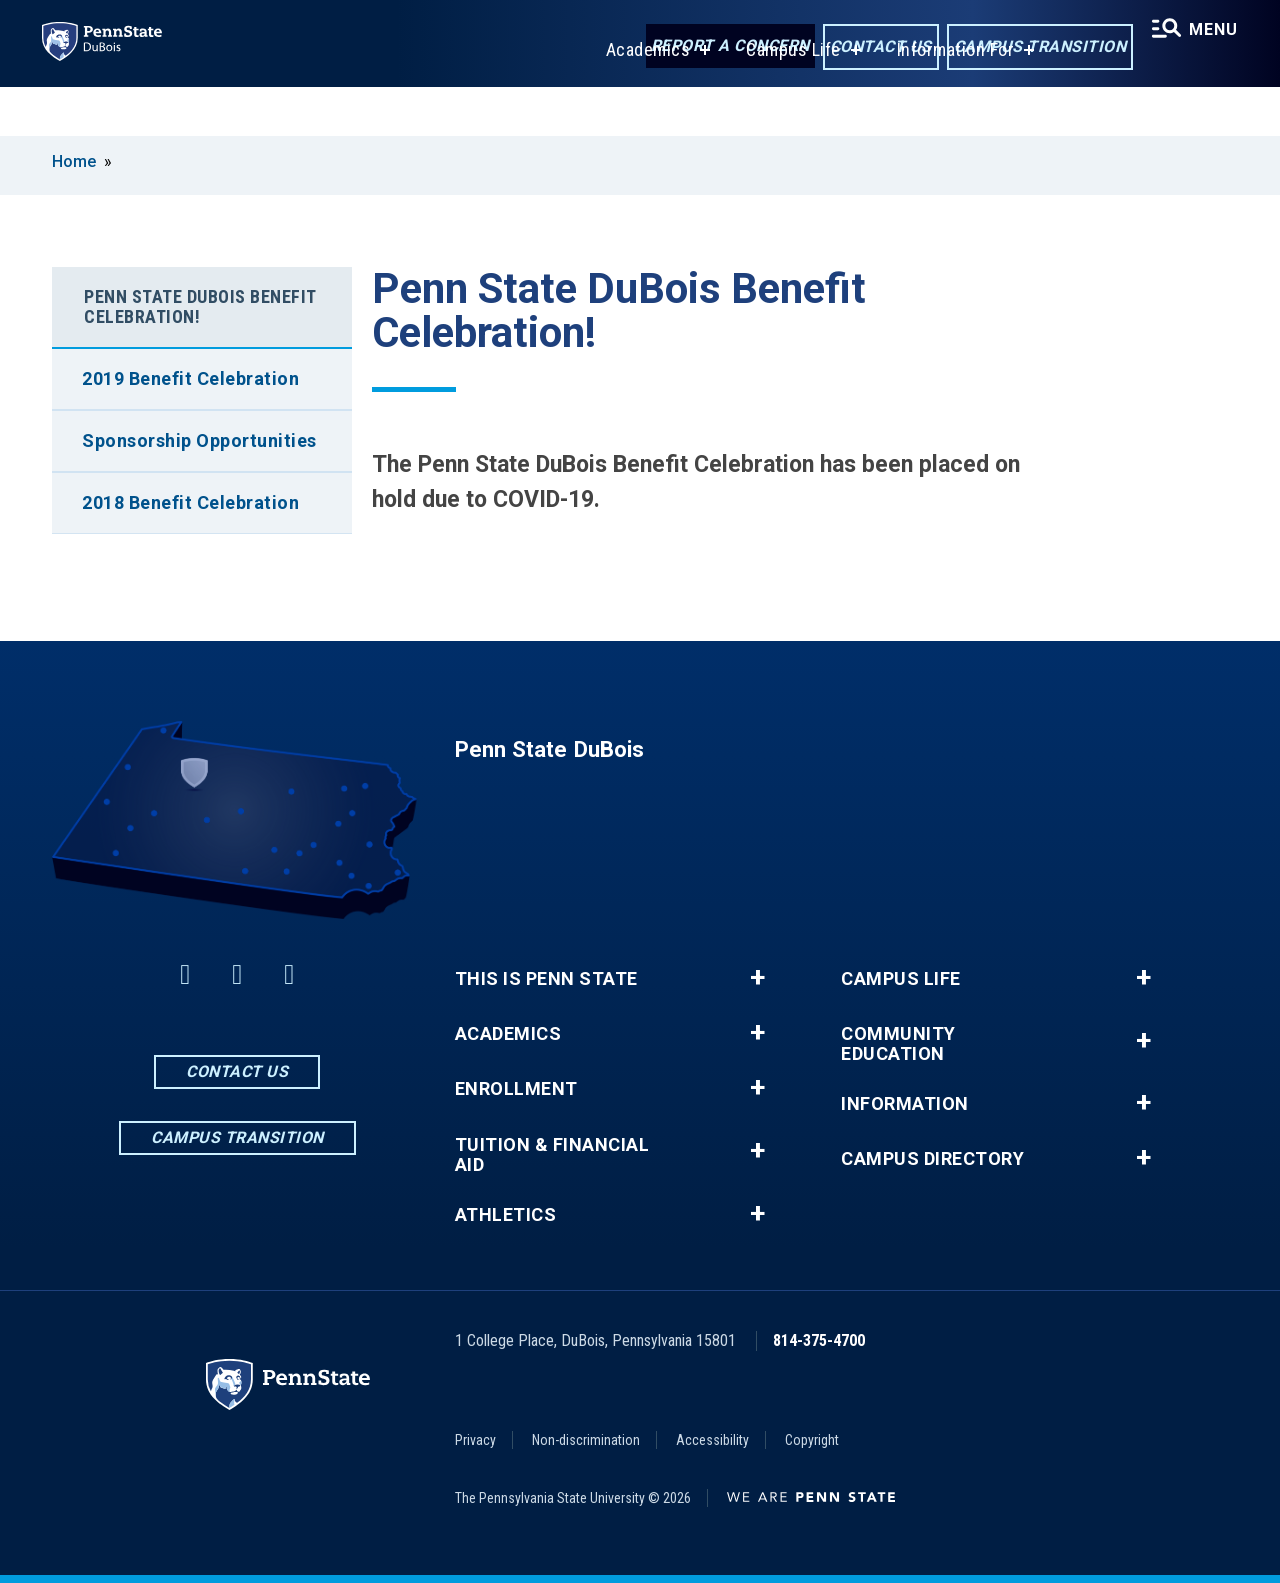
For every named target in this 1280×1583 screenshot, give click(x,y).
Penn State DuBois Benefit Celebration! (200, 306)
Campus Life (787, 98)
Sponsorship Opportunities (199, 440)
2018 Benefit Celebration (190, 502)
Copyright (812, 1440)
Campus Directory (932, 1159)
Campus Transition (1030, 48)
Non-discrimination (586, 1440)
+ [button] (757, 978)
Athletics (506, 1215)
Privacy (475, 1440)
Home (74, 161)
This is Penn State (546, 979)
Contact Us (871, 48)
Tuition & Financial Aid (552, 1155)
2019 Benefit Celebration (190, 378)
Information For (950, 98)
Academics (642, 98)
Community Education (898, 1044)
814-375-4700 (819, 1340)
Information (905, 1104)
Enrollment (516, 1089)
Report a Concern (720, 47)
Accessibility (712, 1440)
